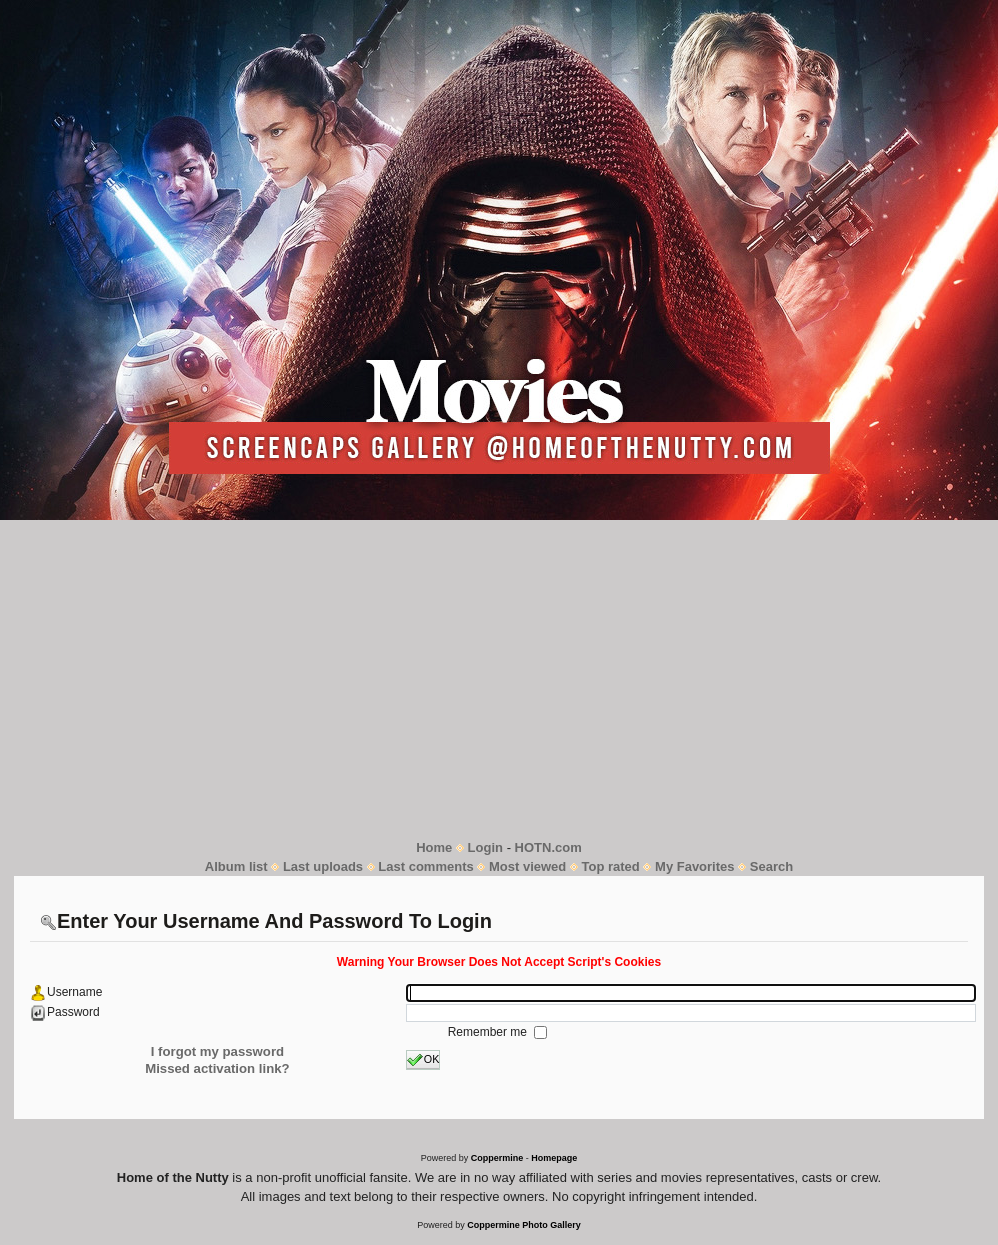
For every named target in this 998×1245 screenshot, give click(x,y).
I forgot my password (217, 1051)
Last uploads (323, 866)
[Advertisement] (499, 679)
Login (485, 847)
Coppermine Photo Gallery (524, 1225)
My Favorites (694, 866)
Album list (236, 866)
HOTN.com (548, 847)
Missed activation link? (217, 1068)
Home (434, 847)
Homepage (554, 1158)
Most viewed (527, 866)
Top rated (611, 866)
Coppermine (497, 1158)
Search (771, 866)
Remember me (489, 1032)
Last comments (425, 866)
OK (423, 1060)
